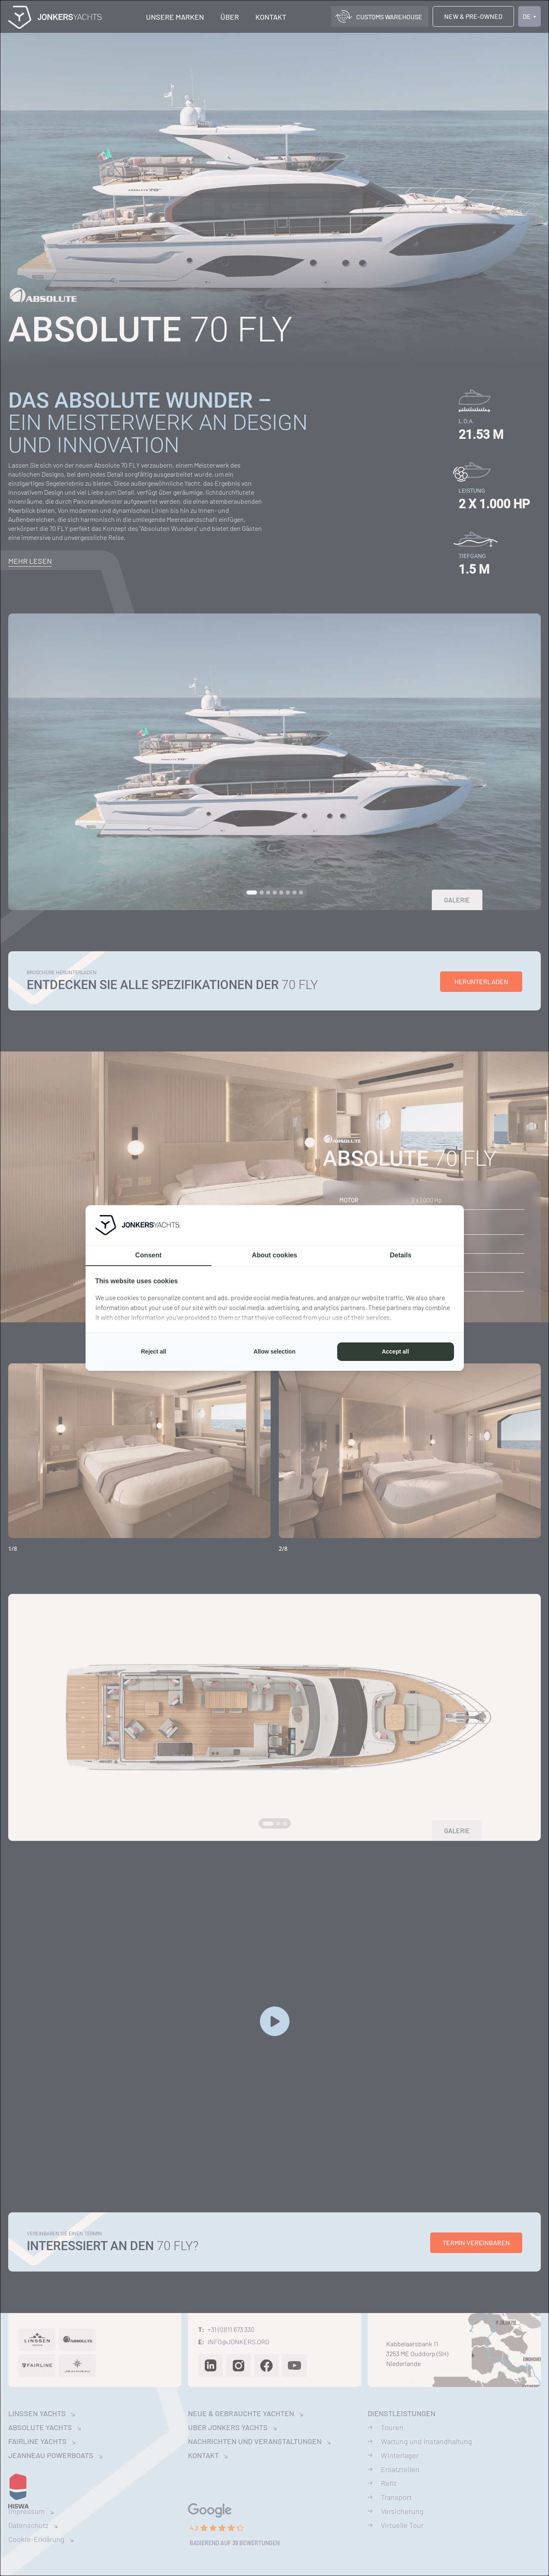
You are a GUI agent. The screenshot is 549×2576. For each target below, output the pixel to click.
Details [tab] (400, 1255)
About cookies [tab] (274, 1255)
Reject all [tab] (153, 1351)
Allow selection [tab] (275, 1351)
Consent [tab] (148, 1255)
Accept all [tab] (395, 1351)
